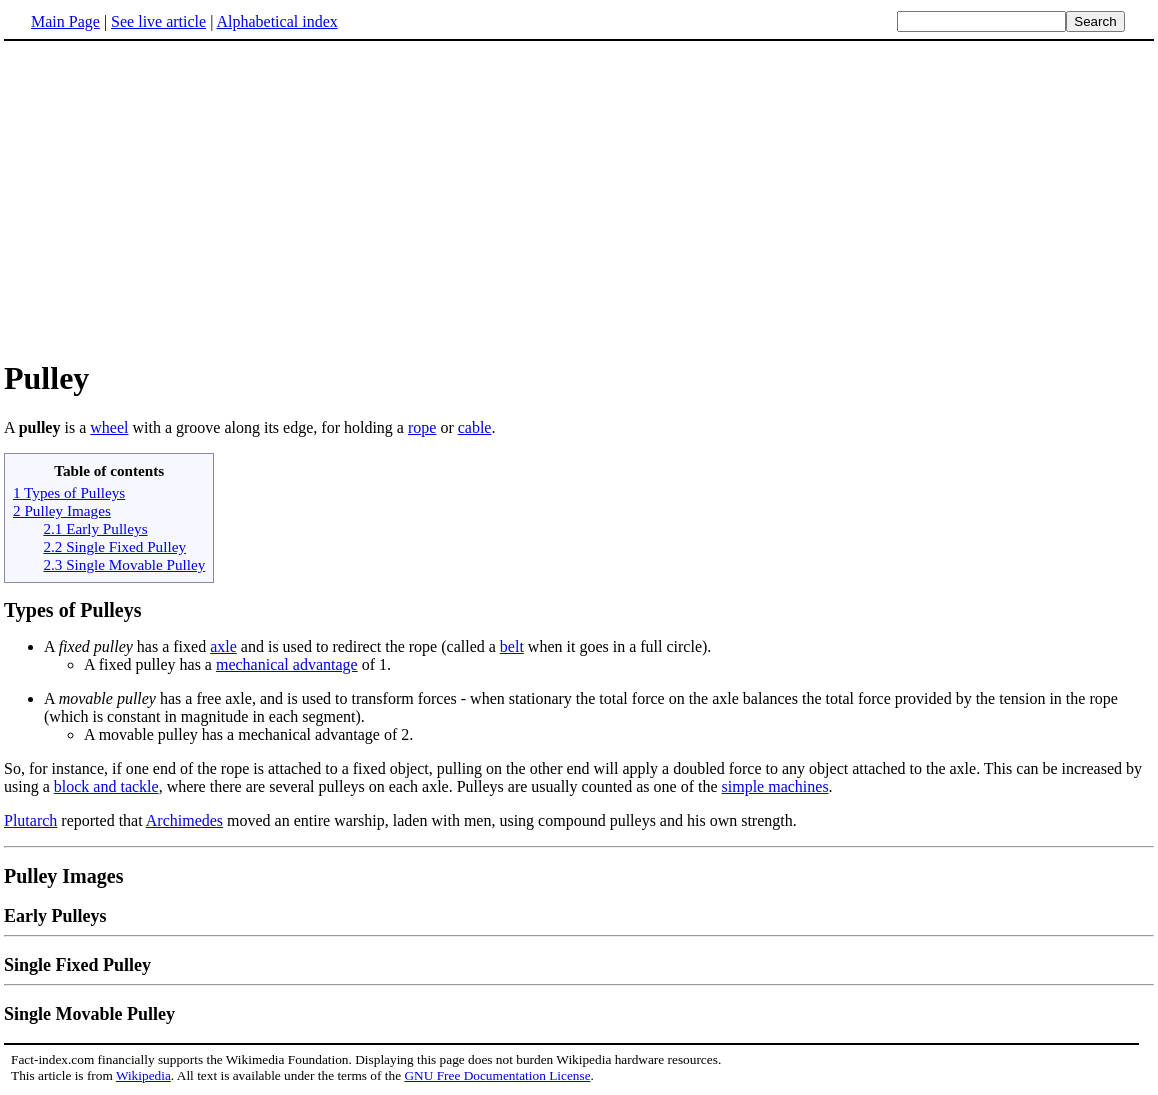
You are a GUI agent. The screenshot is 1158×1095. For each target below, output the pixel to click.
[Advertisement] (579, 199)
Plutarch (30, 820)
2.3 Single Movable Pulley (124, 564)
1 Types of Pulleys (69, 492)
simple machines (775, 786)
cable (475, 427)
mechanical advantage (287, 664)
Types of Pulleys (72, 610)
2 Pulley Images (62, 510)
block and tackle (106, 786)
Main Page (65, 21)
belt (512, 646)
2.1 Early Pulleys (95, 528)
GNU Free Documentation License (497, 1075)
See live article (158, 21)
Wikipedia (143, 1075)
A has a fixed (127, 646)
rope (422, 427)
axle (223, 646)
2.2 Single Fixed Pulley (114, 546)
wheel (109, 427)
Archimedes (184, 820)
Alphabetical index (276, 21)
